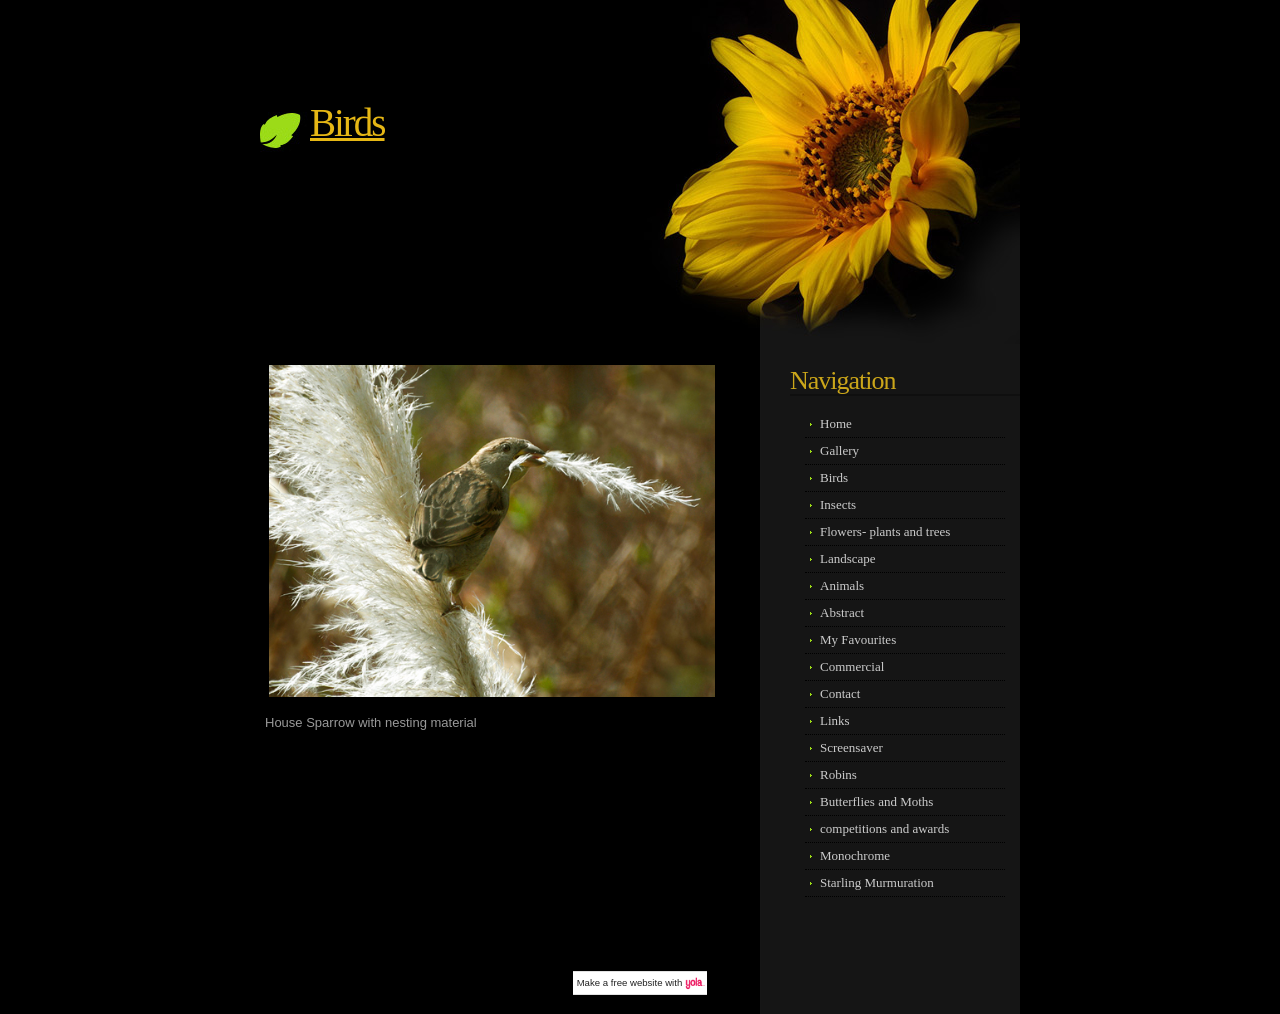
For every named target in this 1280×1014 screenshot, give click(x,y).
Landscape (848, 558)
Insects (838, 504)
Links (835, 720)
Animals (842, 585)
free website (637, 982)
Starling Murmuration (877, 882)
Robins (838, 774)
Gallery (839, 450)
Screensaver (851, 747)
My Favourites (858, 639)
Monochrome (855, 855)
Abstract (842, 612)
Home (836, 423)
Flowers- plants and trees (885, 531)
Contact (840, 693)
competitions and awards (884, 828)
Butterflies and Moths (876, 801)
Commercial (852, 666)
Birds (347, 122)
